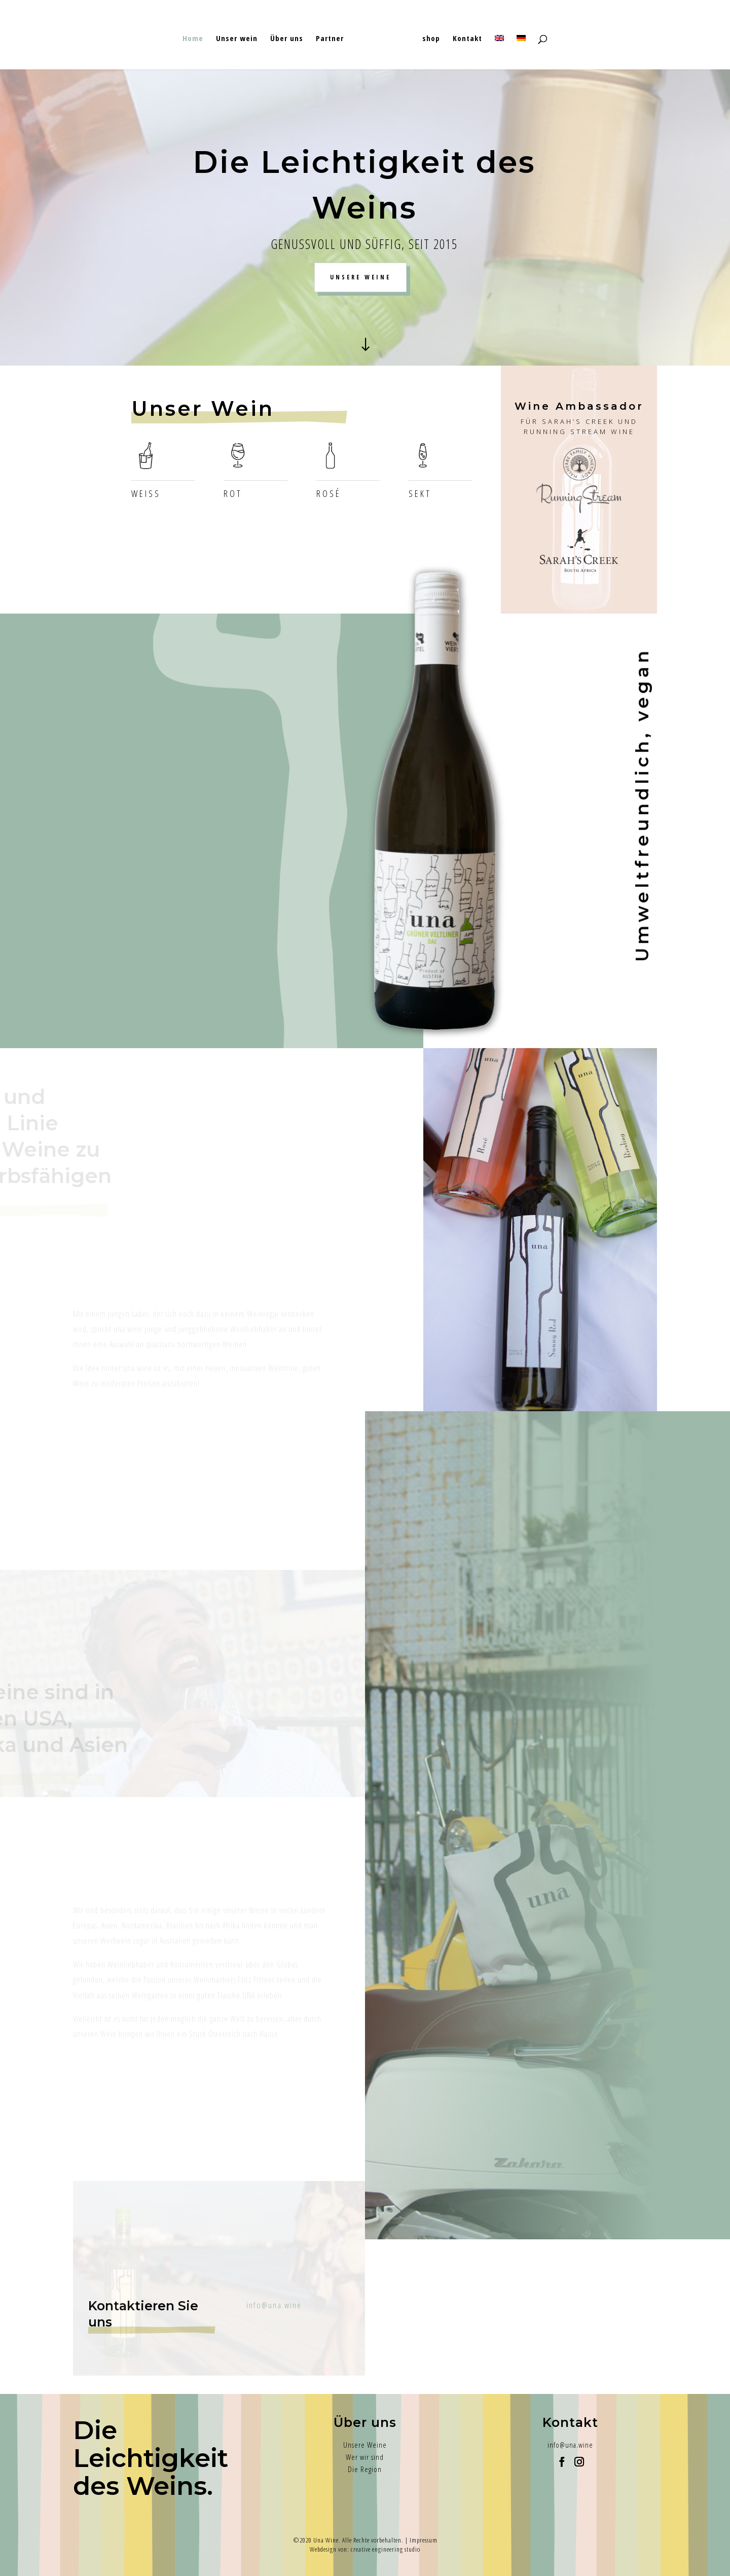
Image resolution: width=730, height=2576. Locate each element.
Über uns (290, 35)
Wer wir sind (365, 2457)
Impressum (423, 2540)
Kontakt (464, 35)
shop (427, 35)
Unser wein (240, 35)
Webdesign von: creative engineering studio (365, 2549)
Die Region (365, 2469)
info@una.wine (570, 2445)
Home (196, 35)
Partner (333, 35)
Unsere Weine (365, 2445)
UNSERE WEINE (360, 277)
